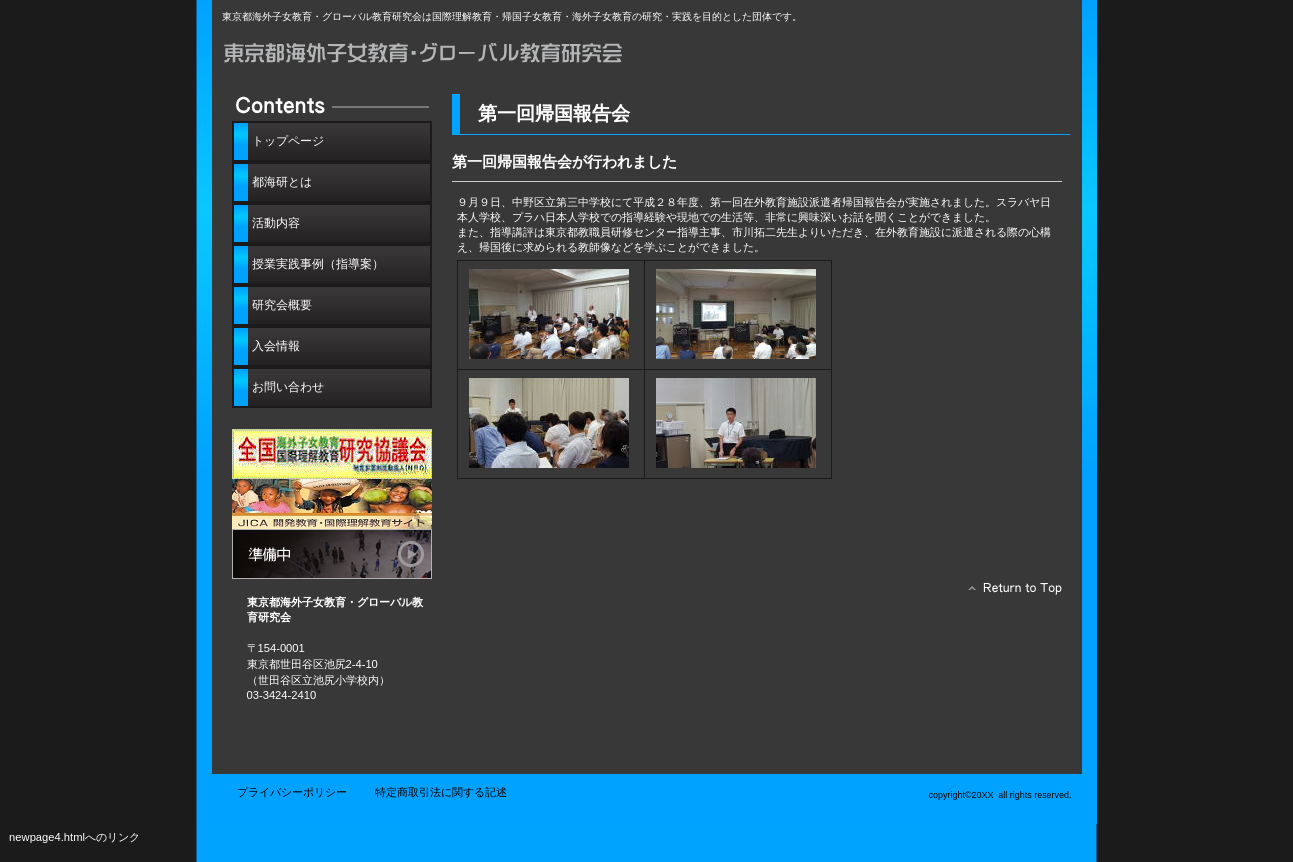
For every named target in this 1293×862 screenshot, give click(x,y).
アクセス (332, 554)
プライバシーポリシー (292, 792)
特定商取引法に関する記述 (441, 792)
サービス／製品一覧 (332, 454)
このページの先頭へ (1009, 593)
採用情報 (332, 504)
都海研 (447, 57)
